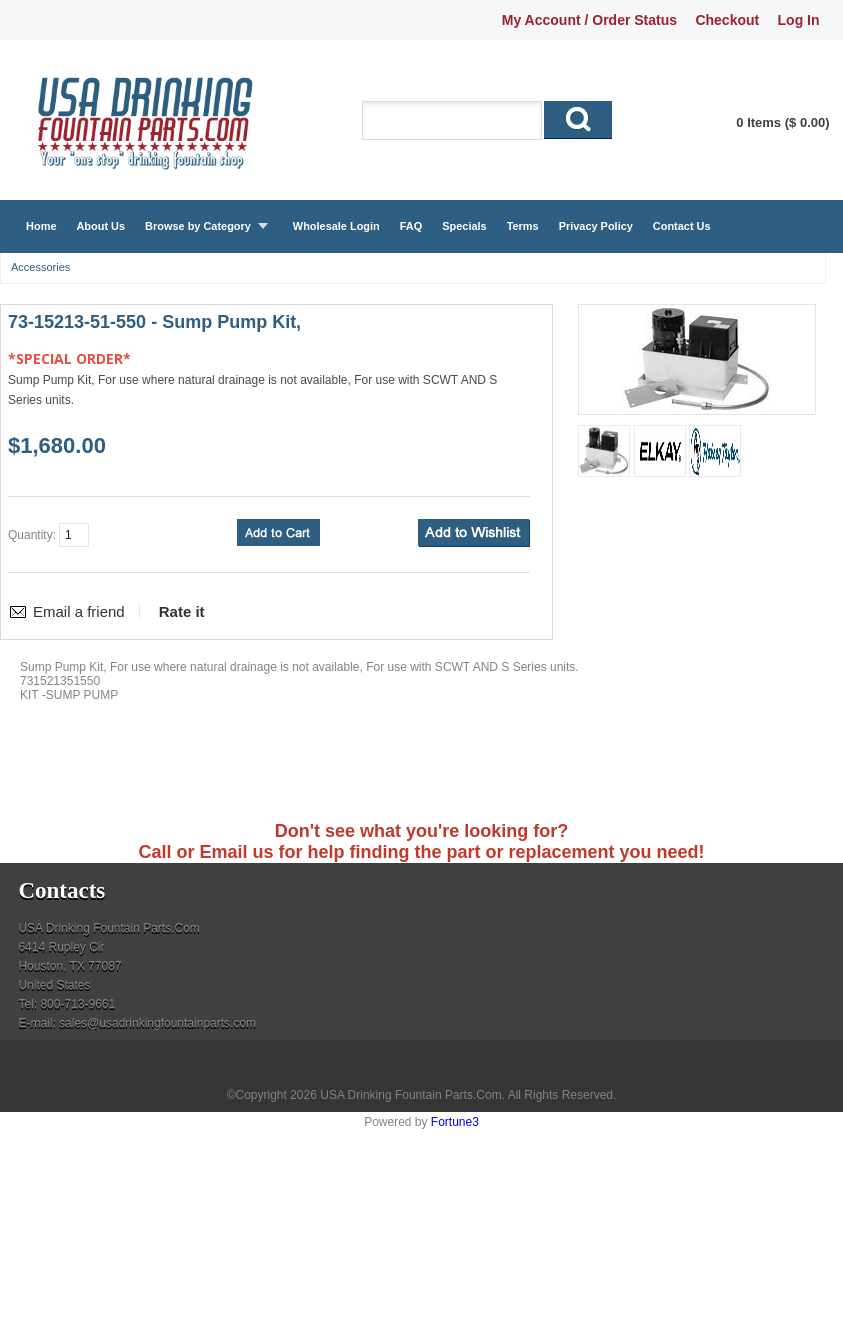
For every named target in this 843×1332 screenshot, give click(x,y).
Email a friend (79, 611)
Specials (464, 226)
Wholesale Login (336, 226)
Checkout (727, 20)
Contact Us (682, 226)
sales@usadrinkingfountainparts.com (157, 1023)
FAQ (411, 226)
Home (41, 226)
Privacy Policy (596, 226)
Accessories (40, 267)
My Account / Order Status (589, 20)
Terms (523, 226)
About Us (100, 226)
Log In (799, 20)
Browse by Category (198, 226)
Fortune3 (455, 1122)
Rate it (182, 611)
